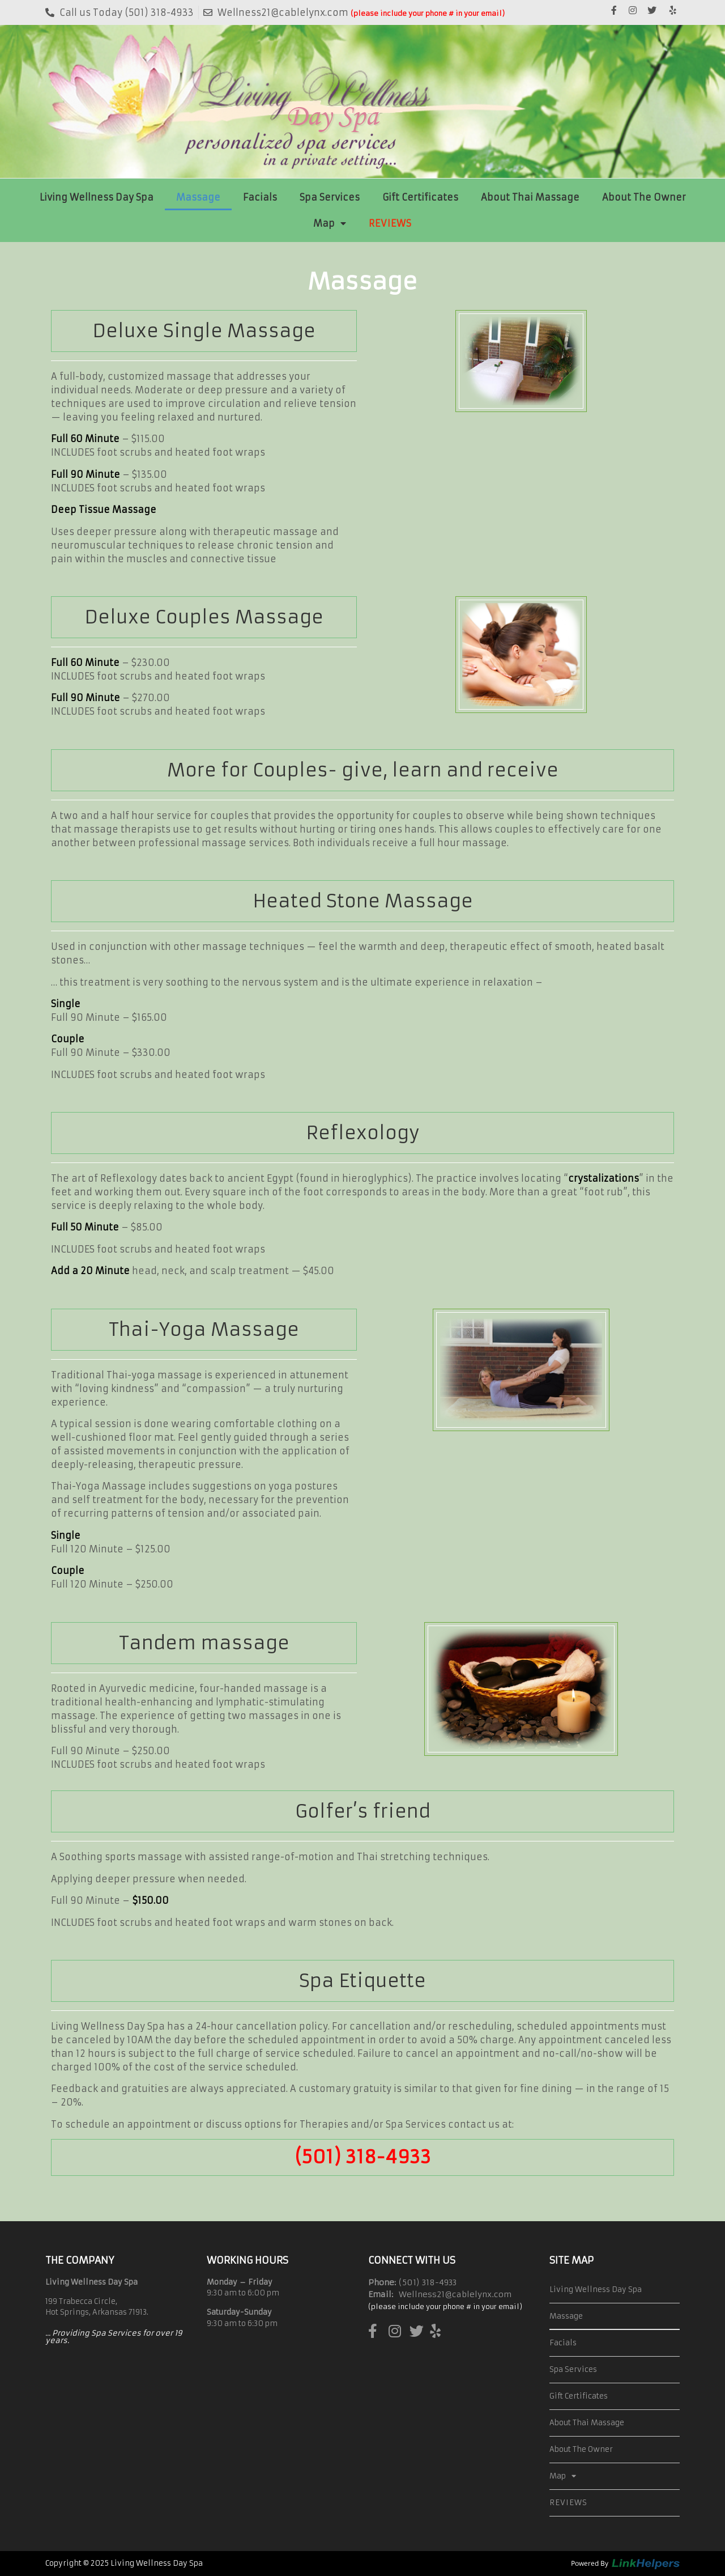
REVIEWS (390, 223)
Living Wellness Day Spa (96, 197)
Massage (198, 197)
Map (329, 223)
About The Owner (644, 197)
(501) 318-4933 (363, 2157)
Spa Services (330, 197)
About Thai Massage (530, 197)
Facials (260, 197)
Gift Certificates (420, 197)
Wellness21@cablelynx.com (455, 2294)
